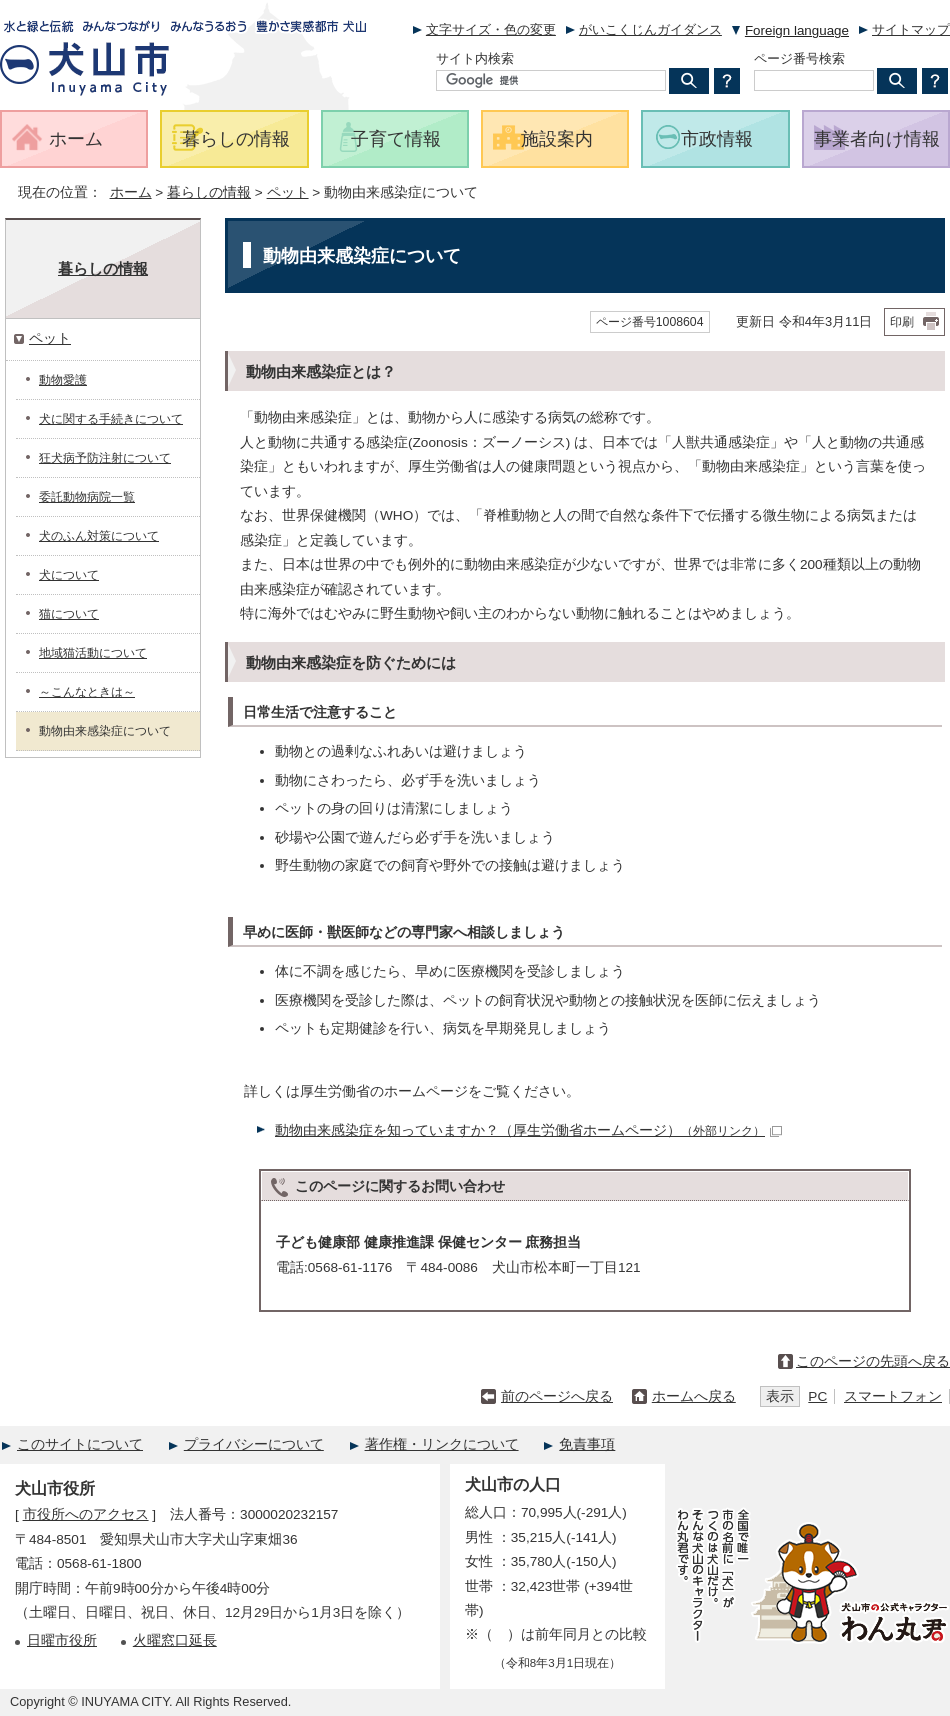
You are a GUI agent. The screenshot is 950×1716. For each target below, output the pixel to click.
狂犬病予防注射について (105, 458)
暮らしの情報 (209, 192)
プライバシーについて (254, 1444)
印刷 (902, 322)
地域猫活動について (93, 653)
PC (817, 1396)
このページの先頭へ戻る (873, 1361)
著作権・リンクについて (442, 1444)
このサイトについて (80, 1444)
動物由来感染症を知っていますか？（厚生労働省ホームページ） (528, 1130)
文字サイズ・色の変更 (491, 29)
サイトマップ (911, 29)
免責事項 (587, 1444)
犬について (69, 575)
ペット (288, 192)
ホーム (131, 192)
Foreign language (797, 30)
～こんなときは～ (87, 692)
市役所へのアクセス (86, 1514)
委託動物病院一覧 (87, 497)
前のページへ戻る (557, 1396)
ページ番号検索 (799, 58)
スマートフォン (893, 1396)
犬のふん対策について (99, 536)
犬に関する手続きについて (111, 419)
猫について (69, 614)
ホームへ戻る (694, 1396)
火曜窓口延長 (175, 1640)
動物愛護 (63, 380)
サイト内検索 (475, 58)
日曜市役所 (62, 1640)
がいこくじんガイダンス (650, 29)
